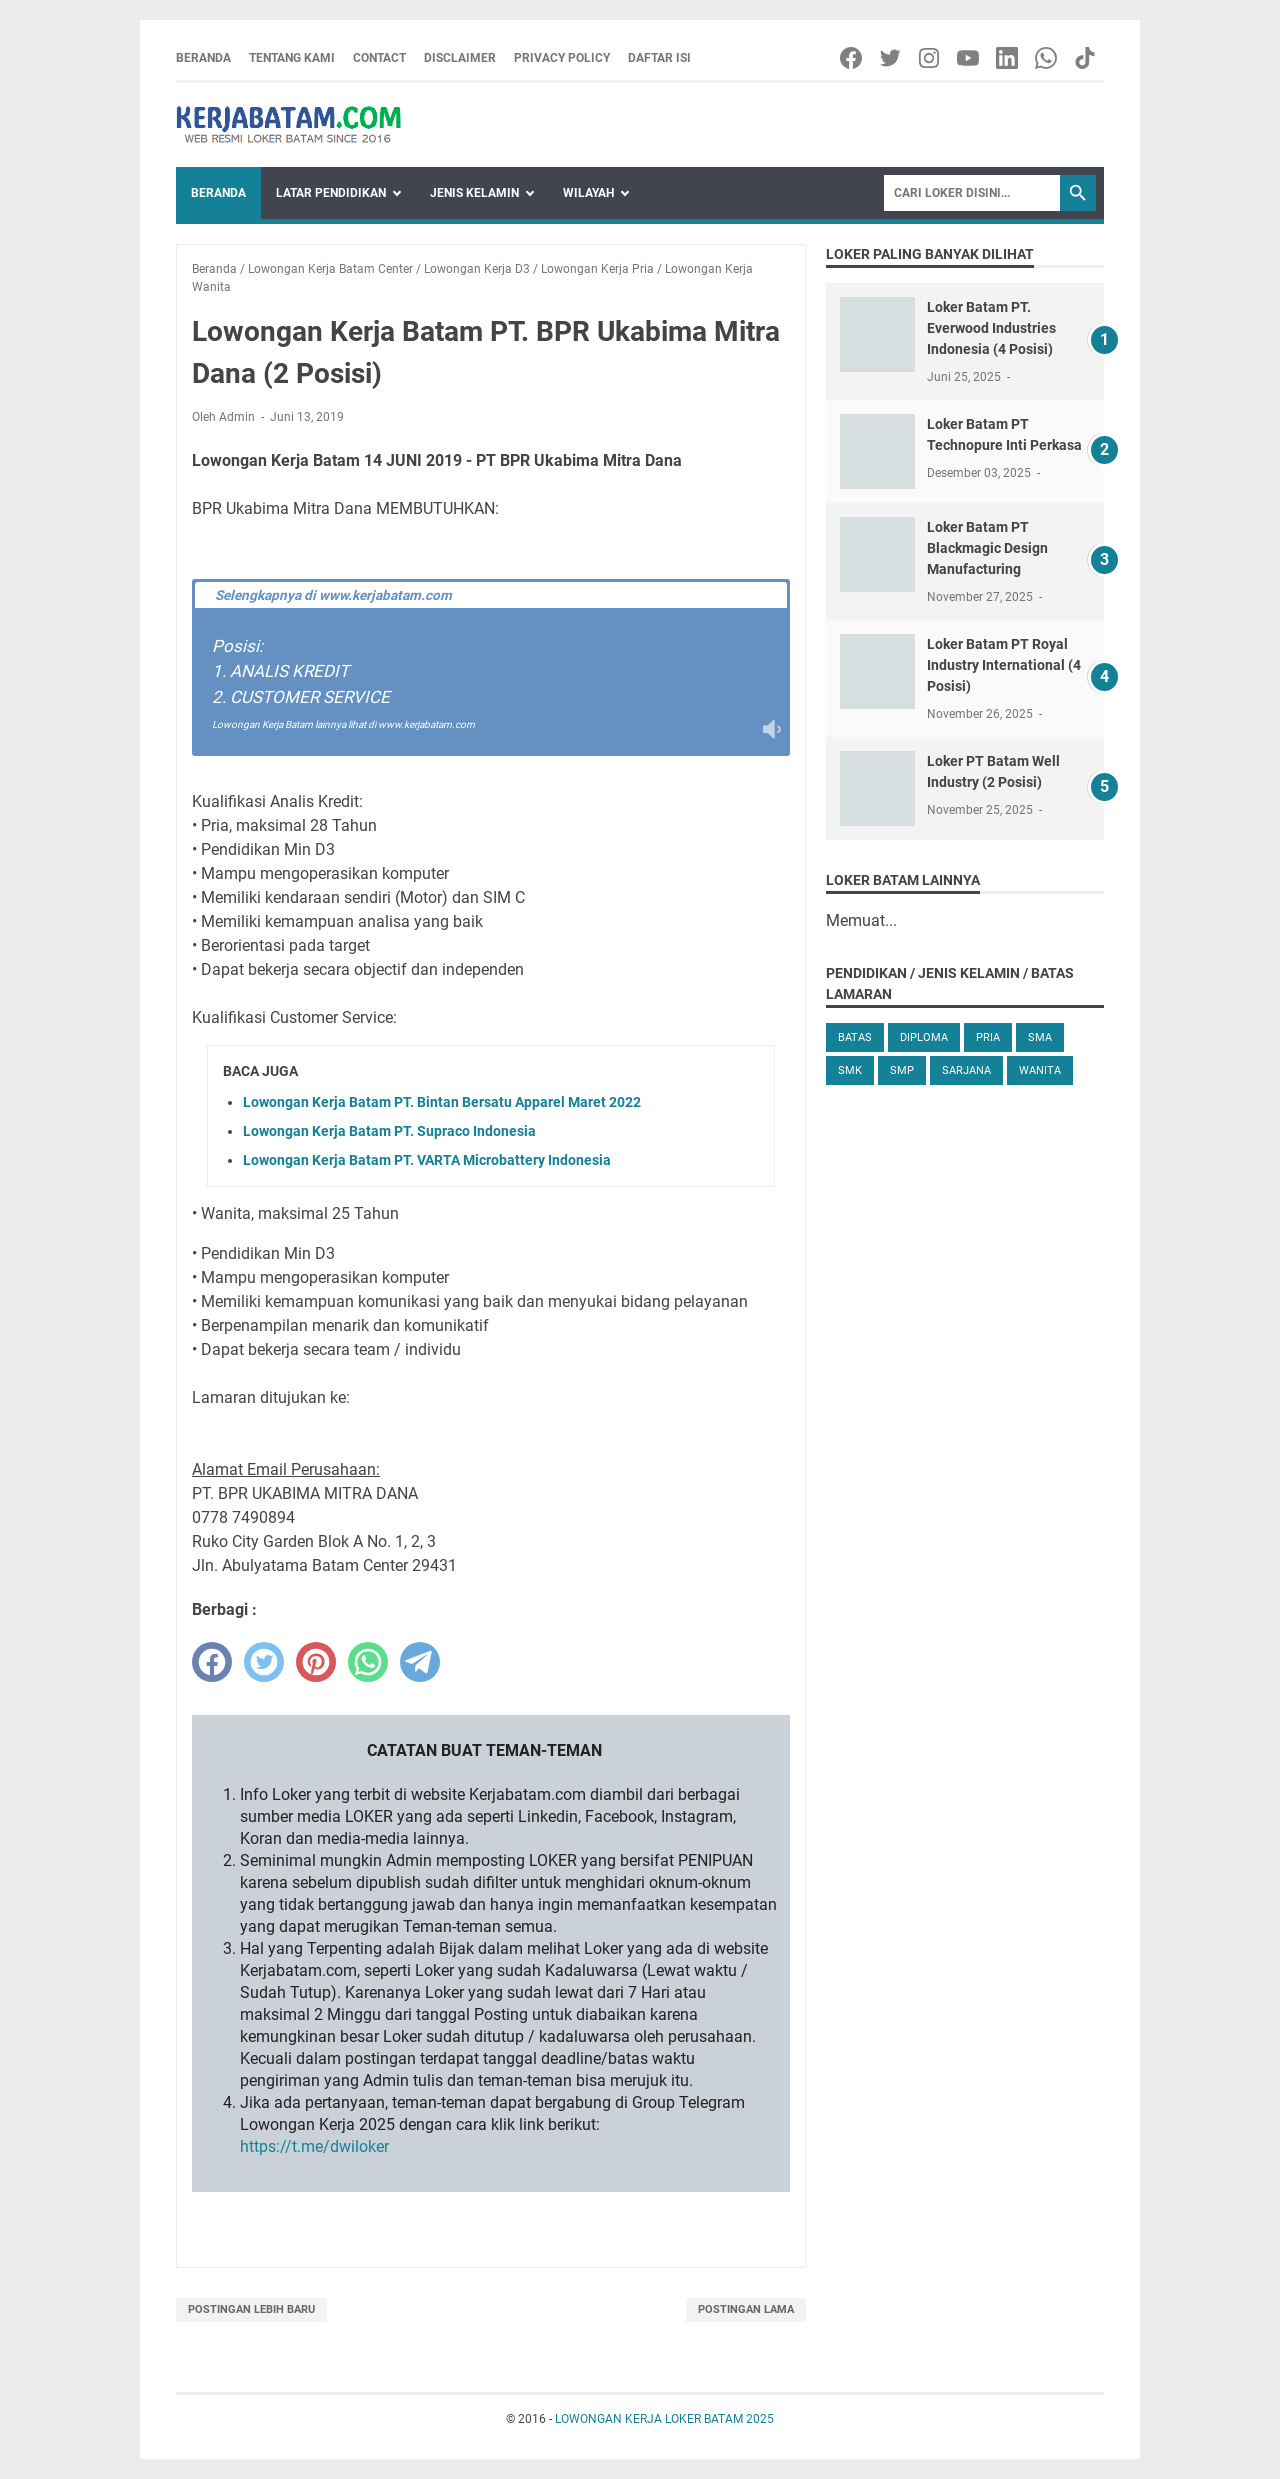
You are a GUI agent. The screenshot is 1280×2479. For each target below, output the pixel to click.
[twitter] (264, 1662)
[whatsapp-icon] (1047, 58)
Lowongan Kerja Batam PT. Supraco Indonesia (389, 1131)
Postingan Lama (746, 2309)
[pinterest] (316, 1662)
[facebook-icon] (852, 58)
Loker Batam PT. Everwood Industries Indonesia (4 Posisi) (991, 328)
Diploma (924, 1037)
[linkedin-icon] (1008, 58)
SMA (1040, 1037)
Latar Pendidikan (331, 193)
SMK (850, 1070)
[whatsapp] (368, 1662)
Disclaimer (460, 58)
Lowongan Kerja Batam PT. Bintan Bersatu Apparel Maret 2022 (442, 1102)
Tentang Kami (292, 58)
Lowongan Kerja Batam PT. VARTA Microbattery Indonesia (427, 1160)
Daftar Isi (659, 58)
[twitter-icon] (891, 58)
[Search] (972, 193)
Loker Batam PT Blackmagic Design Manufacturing (987, 548)
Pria (988, 1037)
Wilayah (588, 193)
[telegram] (420, 1662)
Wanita (1040, 1070)
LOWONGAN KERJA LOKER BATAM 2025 (664, 2419)
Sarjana (966, 1070)
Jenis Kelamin (474, 193)
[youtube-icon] (969, 58)
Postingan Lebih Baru (251, 2309)
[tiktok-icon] (1086, 58)
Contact (379, 58)
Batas (855, 1037)
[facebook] (212, 1662)
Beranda (203, 58)
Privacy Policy (562, 58)
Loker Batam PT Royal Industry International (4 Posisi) (1004, 665)
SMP (902, 1070)
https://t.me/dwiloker (314, 2146)
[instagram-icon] (930, 58)
